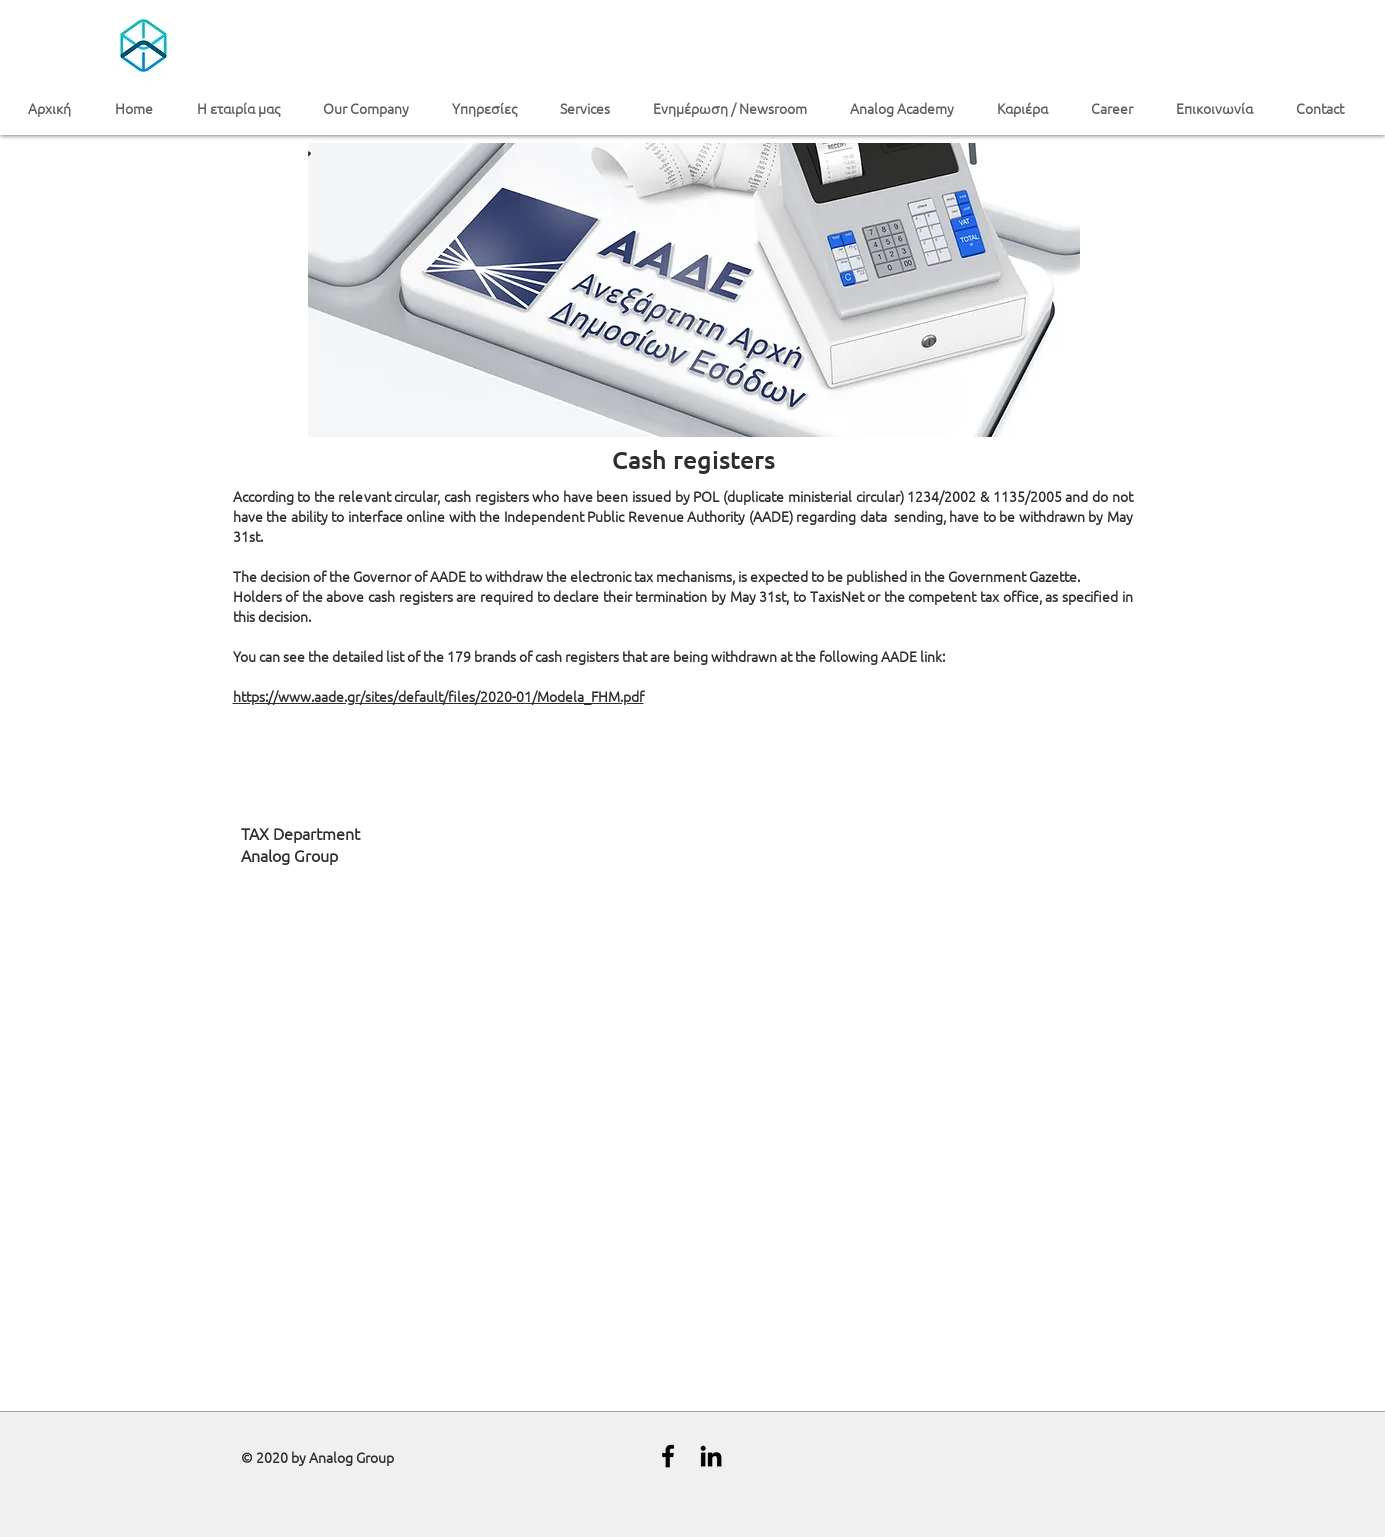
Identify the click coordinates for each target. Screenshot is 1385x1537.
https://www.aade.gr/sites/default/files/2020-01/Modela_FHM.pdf (438, 696)
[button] (245, 108)
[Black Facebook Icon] (668, 1456)
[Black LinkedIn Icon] (711, 1456)
